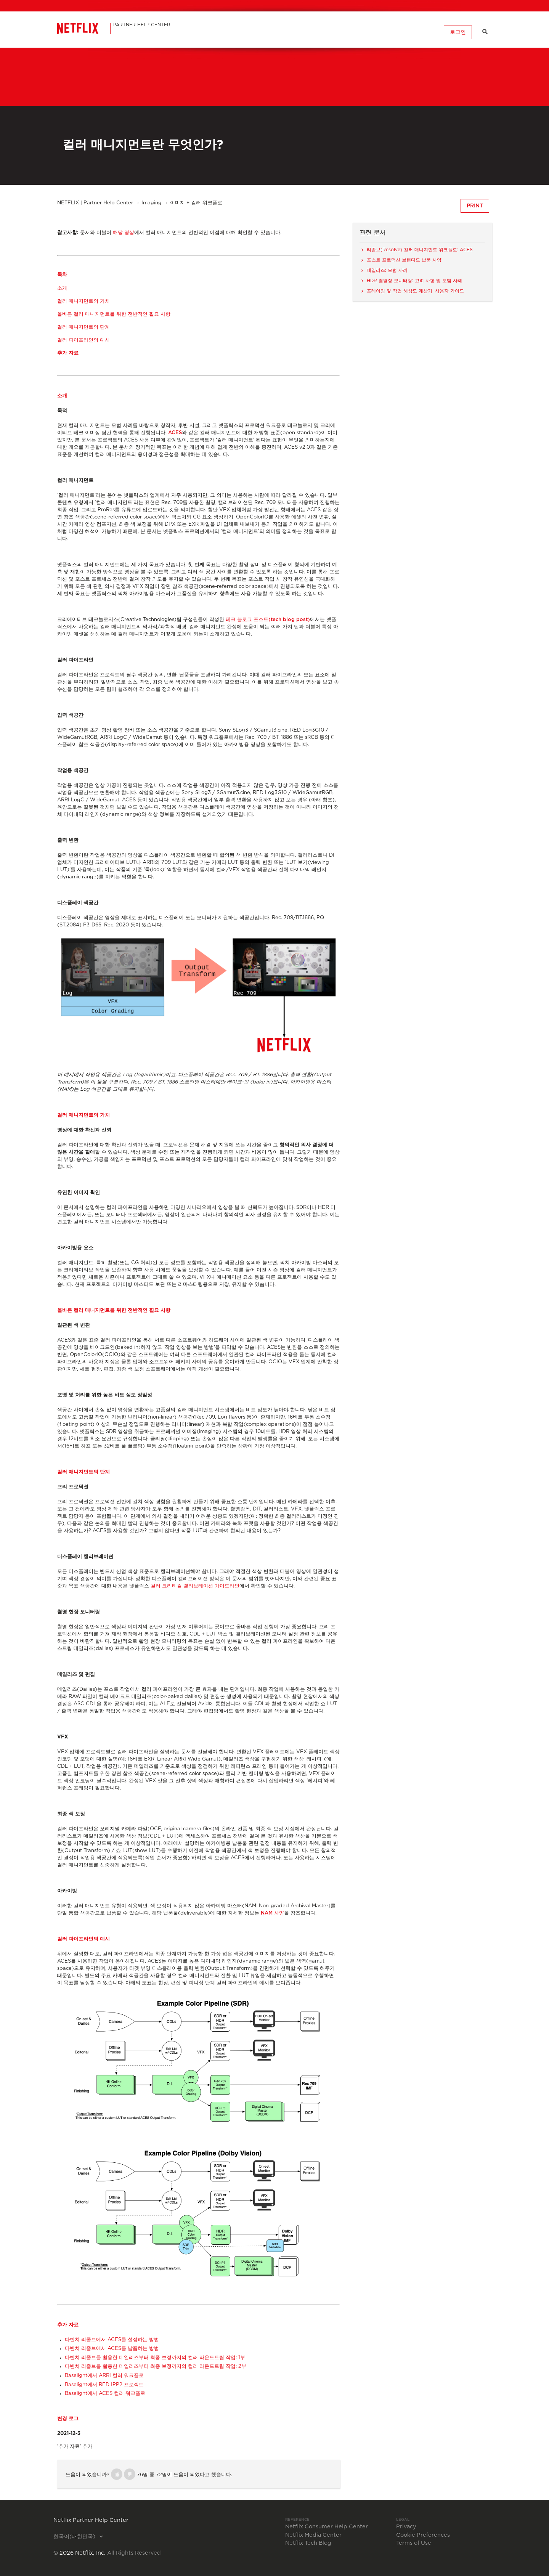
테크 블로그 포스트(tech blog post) (268, 619)
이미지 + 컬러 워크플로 (196, 203)
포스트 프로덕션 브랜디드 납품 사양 (404, 260)
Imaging (151, 203)
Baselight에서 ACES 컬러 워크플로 (105, 2393)
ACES (175, 432)
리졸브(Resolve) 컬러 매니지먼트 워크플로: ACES (420, 249)
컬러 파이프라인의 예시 (83, 340)
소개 (62, 288)
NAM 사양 (272, 1913)
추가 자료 (68, 353)
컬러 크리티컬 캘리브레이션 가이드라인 (195, 1586)
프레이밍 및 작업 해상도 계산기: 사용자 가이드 (415, 291)
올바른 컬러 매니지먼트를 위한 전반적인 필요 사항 (113, 314)
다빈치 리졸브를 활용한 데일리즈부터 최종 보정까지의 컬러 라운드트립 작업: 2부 (155, 2366)
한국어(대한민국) (75, 2536)
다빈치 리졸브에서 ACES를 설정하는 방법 (112, 2339)
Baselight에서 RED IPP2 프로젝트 (104, 2384)
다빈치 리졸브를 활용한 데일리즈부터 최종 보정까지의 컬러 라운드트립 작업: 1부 (155, 2357)
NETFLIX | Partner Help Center (95, 203)
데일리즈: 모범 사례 (388, 270)
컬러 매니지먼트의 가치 (83, 301)
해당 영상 (123, 232)
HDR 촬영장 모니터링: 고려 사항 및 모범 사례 (414, 280)
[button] (116, 2474)
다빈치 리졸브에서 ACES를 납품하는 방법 (112, 2348)
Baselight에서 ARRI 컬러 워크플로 (104, 2375)
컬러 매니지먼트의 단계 (83, 327)
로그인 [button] (457, 31)
